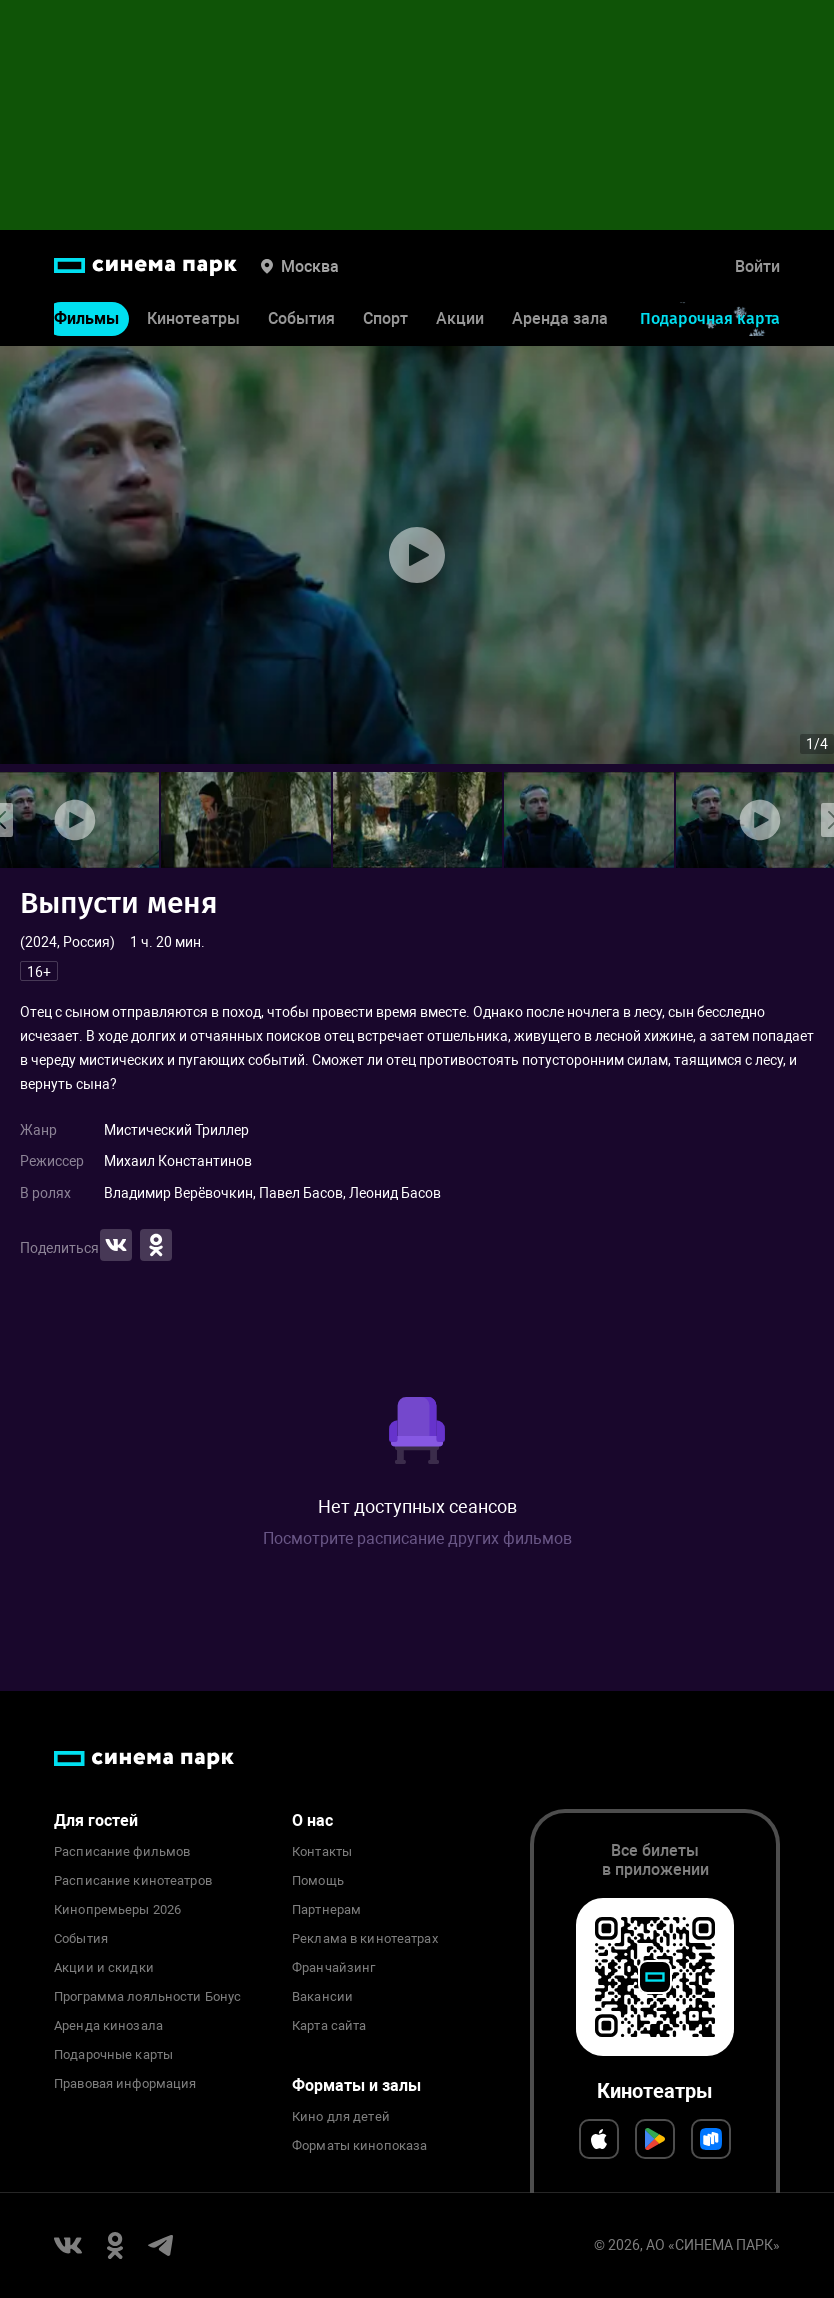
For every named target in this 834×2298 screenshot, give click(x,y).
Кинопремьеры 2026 (117, 1910)
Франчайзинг (333, 1968)
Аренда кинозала (108, 2026)
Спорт (385, 318)
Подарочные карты (113, 2055)
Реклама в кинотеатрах (365, 1939)
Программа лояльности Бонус (147, 1997)
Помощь (318, 1881)
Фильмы (86, 318)
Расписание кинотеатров (133, 1881)
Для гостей (96, 1820)
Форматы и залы (356, 2085)
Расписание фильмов (122, 1852)
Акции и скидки (104, 1968)
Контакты (322, 1852)
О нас (312, 1820)
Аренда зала (560, 318)
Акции (460, 318)
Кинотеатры (193, 318)
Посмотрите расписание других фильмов (417, 1538)
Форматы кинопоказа (359, 2146)
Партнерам (326, 1910)
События (301, 318)
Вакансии (322, 1997)
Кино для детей (341, 2117)
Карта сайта (329, 2026)
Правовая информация (125, 2084)
